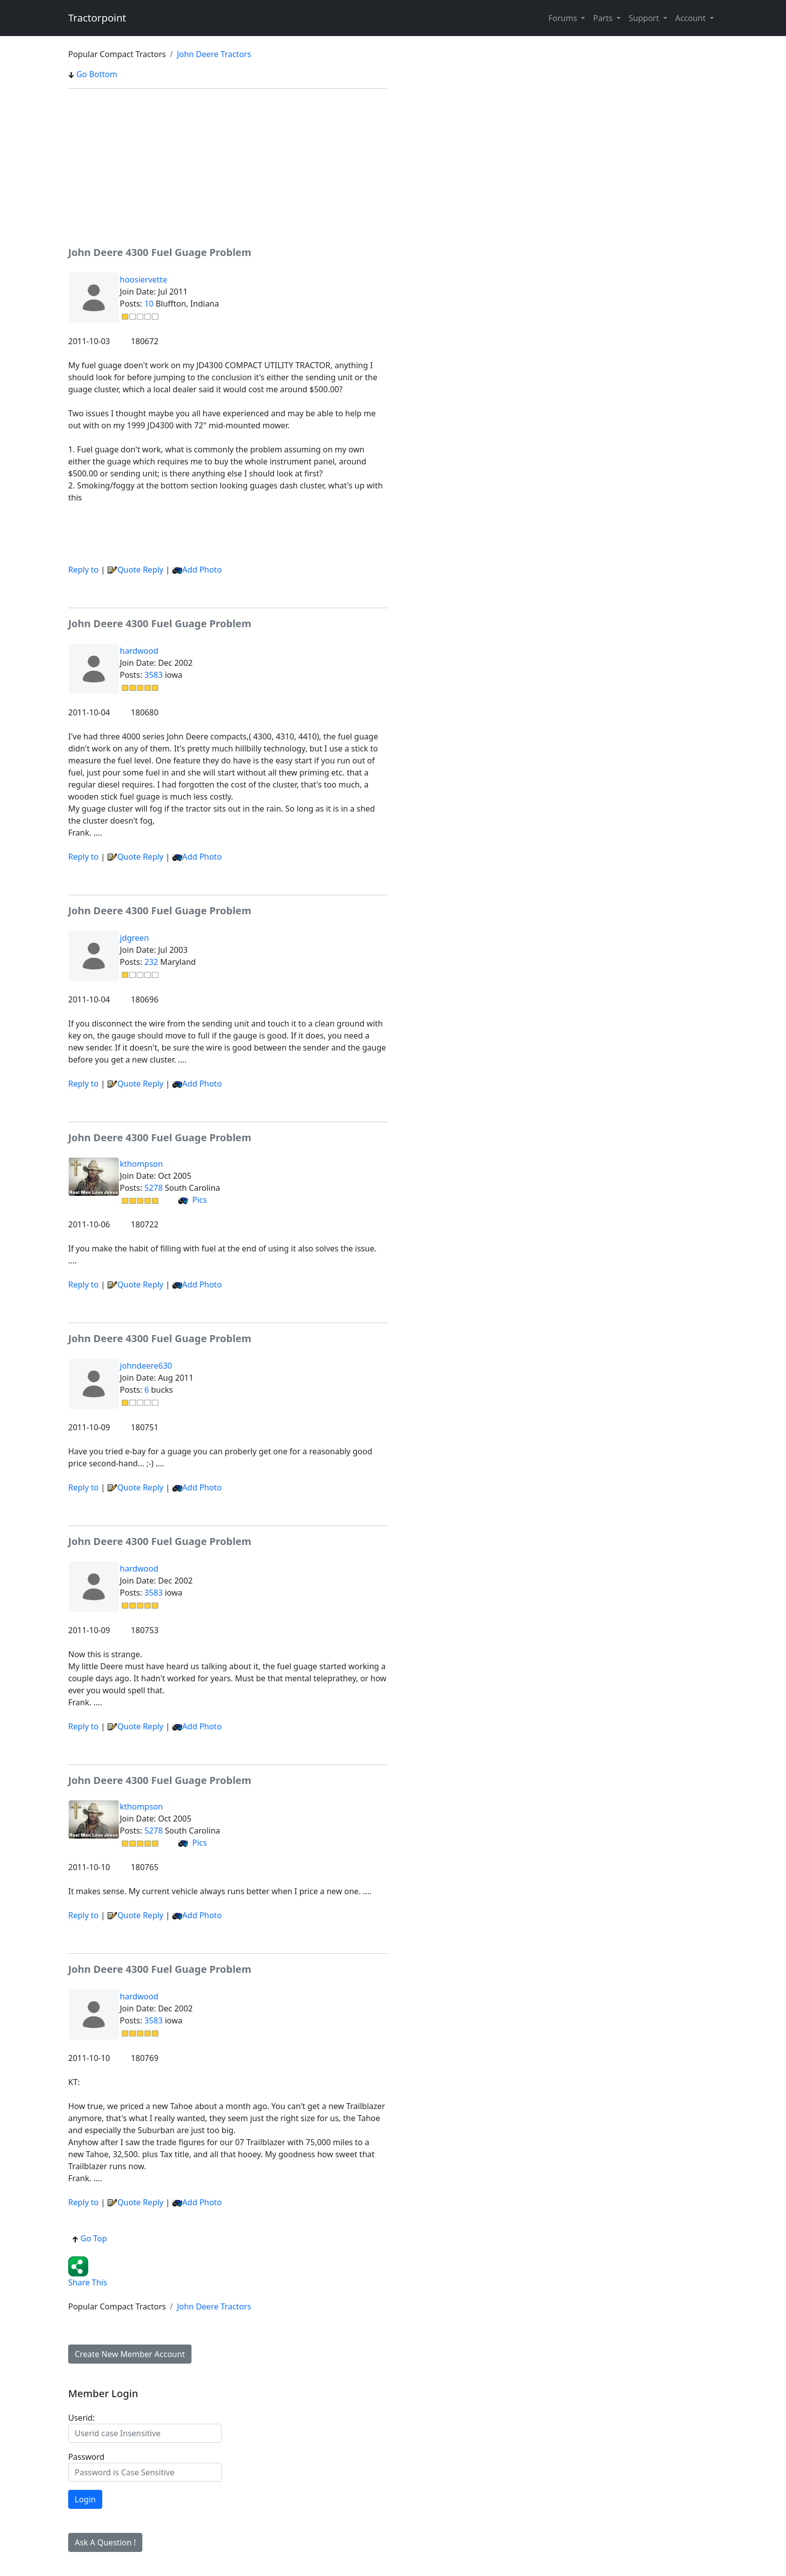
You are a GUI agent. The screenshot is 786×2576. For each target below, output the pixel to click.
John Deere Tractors (214, 54)
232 (151, 961)
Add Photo (202, 569)
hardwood (139, 650)
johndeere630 (146, 1365)
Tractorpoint (97, 18)
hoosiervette (143, 279)
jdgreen (134, 937)
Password (86, 2456)
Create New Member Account (130, 2354)
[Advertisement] (227, 167)
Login (85, 2499)
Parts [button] (604, 18)
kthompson (141, 1163)
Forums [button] (563, 18)
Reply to (83, 569)
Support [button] (645, 18)
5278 (153, 1187)
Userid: (81, 2417)
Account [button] (691, 18)
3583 (153, 674)
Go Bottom (92, 74)
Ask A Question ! (105, 2542)
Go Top (89, 2238)
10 (148, 303)
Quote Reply (135, 569)
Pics (192, 1199)
